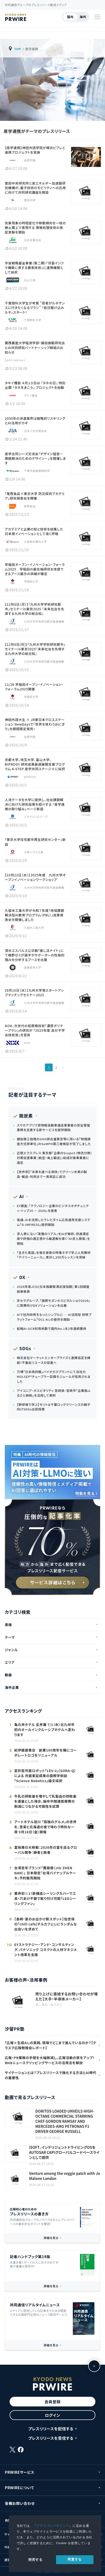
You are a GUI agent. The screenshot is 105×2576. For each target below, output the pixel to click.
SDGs (25, 1348)
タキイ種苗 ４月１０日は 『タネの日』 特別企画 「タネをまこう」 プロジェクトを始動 (35, 385)
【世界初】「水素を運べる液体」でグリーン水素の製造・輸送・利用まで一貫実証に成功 (52, 1174)
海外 (83, 16)
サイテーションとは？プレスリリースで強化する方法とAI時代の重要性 (50, 2075)
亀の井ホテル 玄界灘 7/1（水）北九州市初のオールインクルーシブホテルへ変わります (44, 1729)
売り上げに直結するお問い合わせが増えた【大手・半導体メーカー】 (66, 1996)
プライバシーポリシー (52, 2526)
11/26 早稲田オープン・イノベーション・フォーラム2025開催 (34, 686)
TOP (17, 49)
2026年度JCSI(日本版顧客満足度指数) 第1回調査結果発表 (53, 1289)
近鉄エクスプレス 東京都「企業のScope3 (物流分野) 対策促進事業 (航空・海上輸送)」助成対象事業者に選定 (54, 1158)
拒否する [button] (35, 2560)
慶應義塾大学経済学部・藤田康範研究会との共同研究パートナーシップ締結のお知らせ (35, 347)
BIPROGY (30, 777)
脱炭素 (26, 1116)
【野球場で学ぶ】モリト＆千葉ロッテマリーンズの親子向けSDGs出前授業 (53, 1407)
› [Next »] (63, 1067)
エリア (10, 1662)
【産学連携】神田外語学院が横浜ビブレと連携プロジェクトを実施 (35, 150)
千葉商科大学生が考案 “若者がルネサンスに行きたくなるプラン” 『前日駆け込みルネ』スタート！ (35, 308)
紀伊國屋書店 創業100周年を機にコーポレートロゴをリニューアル (45, 1753)
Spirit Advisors (15, 360)
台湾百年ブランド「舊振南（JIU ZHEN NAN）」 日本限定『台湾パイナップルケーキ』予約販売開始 (45, 1872)
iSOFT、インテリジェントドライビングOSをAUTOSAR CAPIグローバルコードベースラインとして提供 (64, 2152)
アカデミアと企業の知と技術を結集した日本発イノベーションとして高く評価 (34, 531)
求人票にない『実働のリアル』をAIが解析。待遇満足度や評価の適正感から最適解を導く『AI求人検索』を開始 (53, 1238)
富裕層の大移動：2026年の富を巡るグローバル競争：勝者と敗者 (45, 1850)
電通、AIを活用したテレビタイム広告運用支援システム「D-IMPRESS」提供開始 (53, 1222)
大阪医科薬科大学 (35, 541)
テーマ (10, 1637)
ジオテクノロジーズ (36, 816)
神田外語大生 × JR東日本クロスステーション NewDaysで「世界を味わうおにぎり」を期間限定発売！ (35, 724)
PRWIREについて (19, 2487)
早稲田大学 (31, 581)
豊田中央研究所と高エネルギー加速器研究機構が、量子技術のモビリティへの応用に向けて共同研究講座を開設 (35, 188)
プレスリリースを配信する (50, 2429)
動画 (8, 1674)
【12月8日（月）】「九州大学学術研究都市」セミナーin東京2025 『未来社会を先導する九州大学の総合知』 (34, 609)
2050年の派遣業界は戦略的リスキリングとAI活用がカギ (35, 420)
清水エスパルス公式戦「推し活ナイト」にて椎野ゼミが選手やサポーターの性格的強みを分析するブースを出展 (34, 955)
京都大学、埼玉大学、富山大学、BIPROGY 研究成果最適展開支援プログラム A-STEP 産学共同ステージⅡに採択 (35, 764)
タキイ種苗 (30, 395)
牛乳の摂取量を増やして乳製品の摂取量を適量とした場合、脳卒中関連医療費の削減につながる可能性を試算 (45, 1801)
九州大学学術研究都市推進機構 (44, 621)
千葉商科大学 (32, 320)
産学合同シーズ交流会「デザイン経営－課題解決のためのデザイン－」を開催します (35, 458)
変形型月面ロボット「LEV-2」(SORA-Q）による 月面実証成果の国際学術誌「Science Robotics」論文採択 (45, 1775)
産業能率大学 (32, 967)
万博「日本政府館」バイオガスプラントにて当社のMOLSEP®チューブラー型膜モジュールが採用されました (54, 1376)
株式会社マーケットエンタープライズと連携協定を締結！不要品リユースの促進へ (54, 1360)
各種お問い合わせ (20, 2503)
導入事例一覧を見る (48, 2004)
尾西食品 (30, 506)
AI (21, 1196)
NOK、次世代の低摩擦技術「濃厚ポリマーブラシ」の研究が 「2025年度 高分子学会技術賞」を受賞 (35, 1030)
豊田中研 (30, 200)
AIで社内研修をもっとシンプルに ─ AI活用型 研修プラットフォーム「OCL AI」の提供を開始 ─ (54, 1317)
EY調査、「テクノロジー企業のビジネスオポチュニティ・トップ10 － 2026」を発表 (53, 1208)
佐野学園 (30, 160)
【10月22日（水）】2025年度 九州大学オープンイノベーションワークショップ (35, 877)
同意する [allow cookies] (75, 2559)
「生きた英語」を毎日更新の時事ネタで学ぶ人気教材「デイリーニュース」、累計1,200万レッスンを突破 (54, 1255)
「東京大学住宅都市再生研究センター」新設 (35, 841)
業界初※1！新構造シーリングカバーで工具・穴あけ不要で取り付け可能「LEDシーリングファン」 (45, 1898)
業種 (8, 1624)
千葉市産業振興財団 (37, 471)
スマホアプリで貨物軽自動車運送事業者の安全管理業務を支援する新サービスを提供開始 (53, 1127)
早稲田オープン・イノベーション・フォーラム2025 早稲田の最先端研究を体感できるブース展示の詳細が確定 (35, 569)
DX (22, 1277)
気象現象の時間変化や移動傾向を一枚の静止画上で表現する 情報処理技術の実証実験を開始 (35, 227)
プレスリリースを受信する (50, 2438)
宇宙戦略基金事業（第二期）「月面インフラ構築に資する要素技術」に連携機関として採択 (34, 268)
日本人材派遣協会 (35, 431)
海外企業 (12, 1687)
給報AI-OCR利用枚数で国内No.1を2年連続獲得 (51, 1328)
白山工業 (30, 280)
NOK (27, 1043)
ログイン (52, 2415)
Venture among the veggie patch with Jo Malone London (64, 2176)
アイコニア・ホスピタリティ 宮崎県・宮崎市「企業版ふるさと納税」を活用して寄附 (54, 1393)
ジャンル (11, 1649)
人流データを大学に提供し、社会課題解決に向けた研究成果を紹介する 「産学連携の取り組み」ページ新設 (35, 804)
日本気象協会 (32, 240)
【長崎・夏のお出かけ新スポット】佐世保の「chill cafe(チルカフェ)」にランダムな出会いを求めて (45, 1924)
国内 (70, 16)
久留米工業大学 (34, 927)
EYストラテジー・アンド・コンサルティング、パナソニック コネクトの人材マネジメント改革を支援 (45, 1949)
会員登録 (52, 2401)
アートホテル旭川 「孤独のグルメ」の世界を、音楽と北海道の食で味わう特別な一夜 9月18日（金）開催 (45, 1826)
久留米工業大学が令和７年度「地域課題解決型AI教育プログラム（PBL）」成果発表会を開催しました (34, 915)
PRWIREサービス (19, 2472)
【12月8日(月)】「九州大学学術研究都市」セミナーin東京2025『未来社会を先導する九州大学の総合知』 (35, 649)
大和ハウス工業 (33, 852)
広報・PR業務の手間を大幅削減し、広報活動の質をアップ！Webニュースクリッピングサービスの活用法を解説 (50, 2060)
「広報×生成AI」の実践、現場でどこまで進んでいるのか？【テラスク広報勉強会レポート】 (50, 2045)
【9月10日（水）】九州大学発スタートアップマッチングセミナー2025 (34, 992)
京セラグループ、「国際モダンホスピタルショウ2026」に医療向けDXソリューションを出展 (53, 1303)
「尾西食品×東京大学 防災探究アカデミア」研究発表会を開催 (35, 496)
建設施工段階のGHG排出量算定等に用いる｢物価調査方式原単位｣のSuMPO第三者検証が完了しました (54, 1141)
